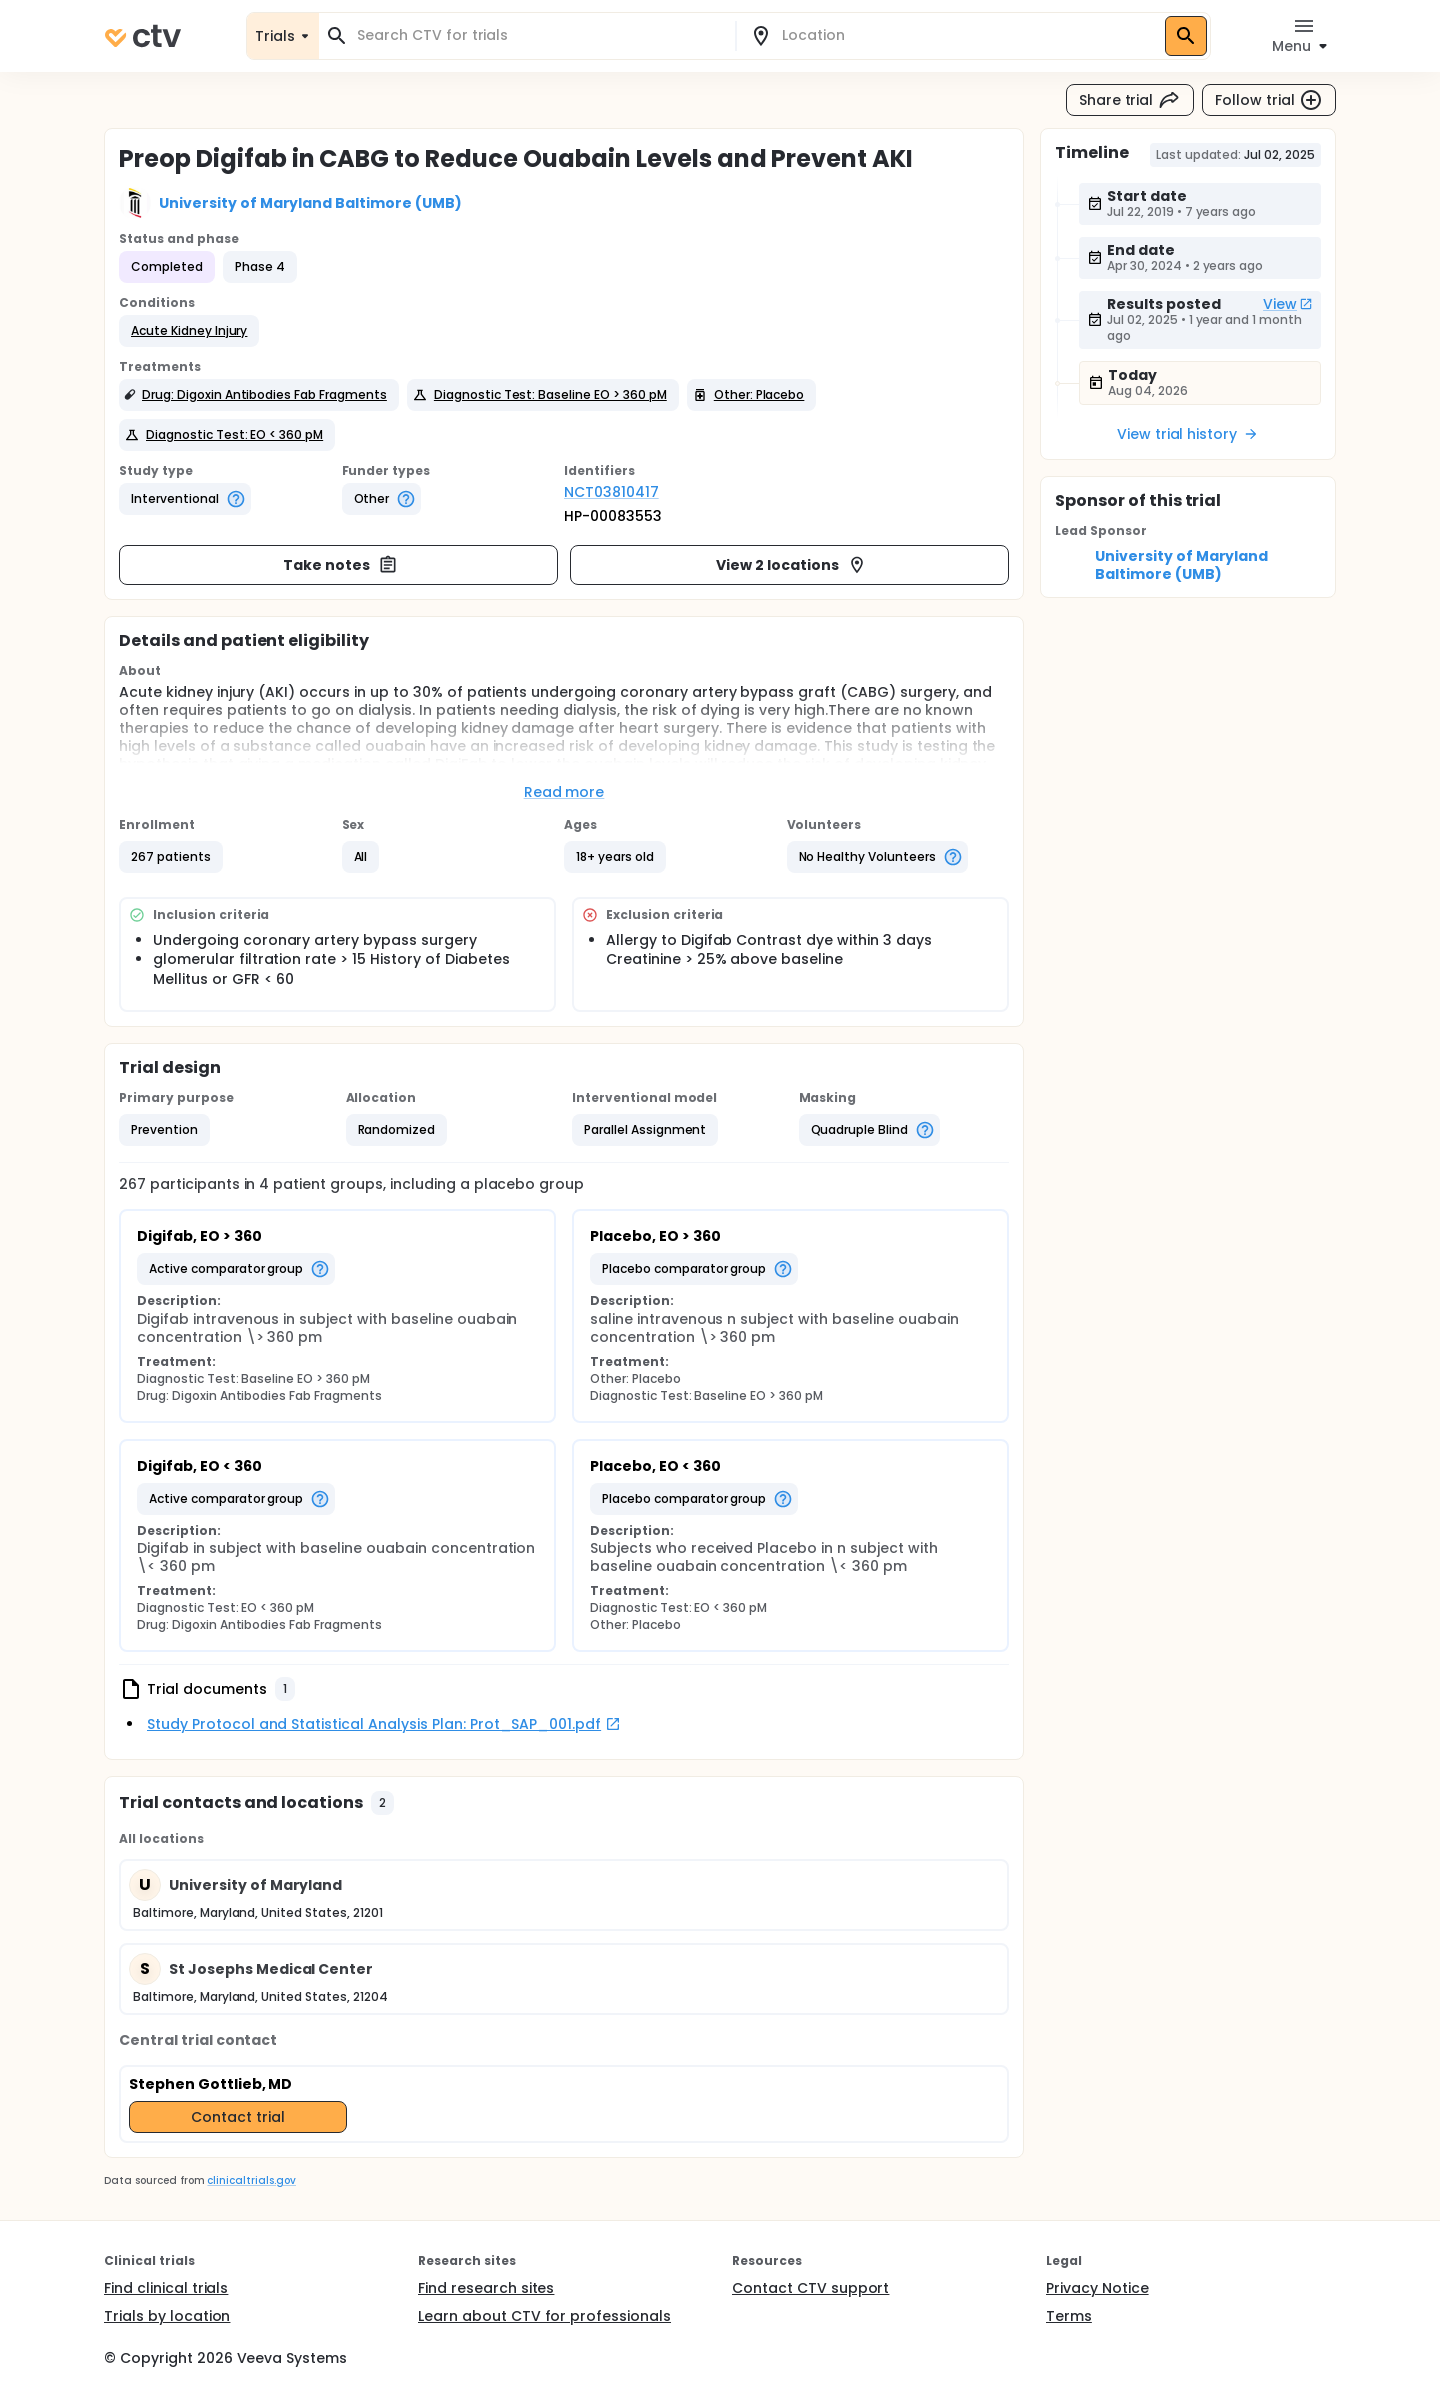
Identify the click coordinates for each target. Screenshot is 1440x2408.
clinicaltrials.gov (251, 2180)
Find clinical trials (166, 2288)
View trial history (1188, 434)
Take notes (340, 565)
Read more (564, 792)
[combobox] (539, 35)
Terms (1069, 2316)
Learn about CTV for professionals (544, 2316)
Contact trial (238, 2117)
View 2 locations (791, 565)
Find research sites (486, 2288)
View (1288, 304)
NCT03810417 (611, 492)
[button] (189, 331)
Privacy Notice (1097, 2288)
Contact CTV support (810, 2288)
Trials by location (167, 2316)
